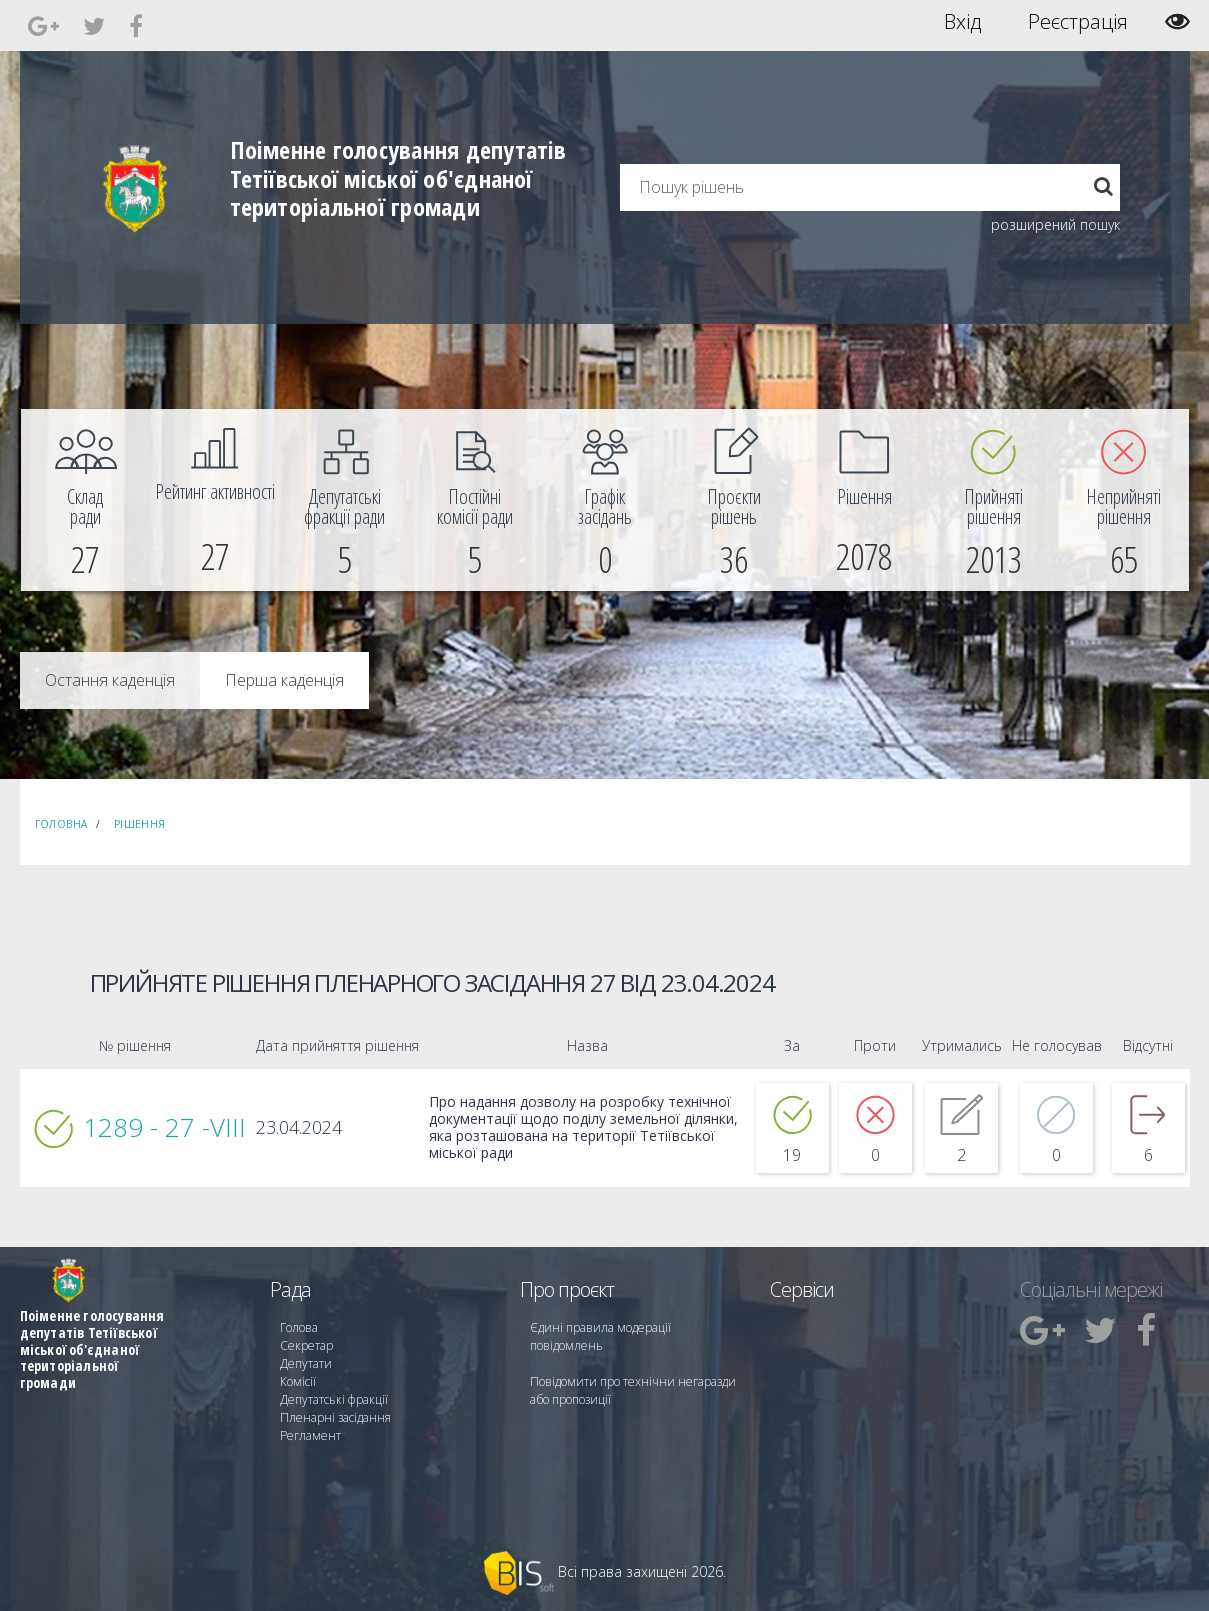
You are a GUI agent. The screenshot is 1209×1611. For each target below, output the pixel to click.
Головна (61, 824)
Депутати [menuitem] (306, 1363)
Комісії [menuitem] (298, 1381)
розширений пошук (1055, 224)
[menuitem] (86, 500)
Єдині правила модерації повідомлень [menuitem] (600, 1336)
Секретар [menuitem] (306, 1345)
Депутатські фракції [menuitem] (334, 1399)
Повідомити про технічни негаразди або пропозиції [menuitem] (633, 1390)
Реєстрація (1078, 22)
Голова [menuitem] (299, 1327)
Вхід (962, 22)
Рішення (140, 824)
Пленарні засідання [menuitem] (335, 1417)
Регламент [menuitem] (310, 1435)
